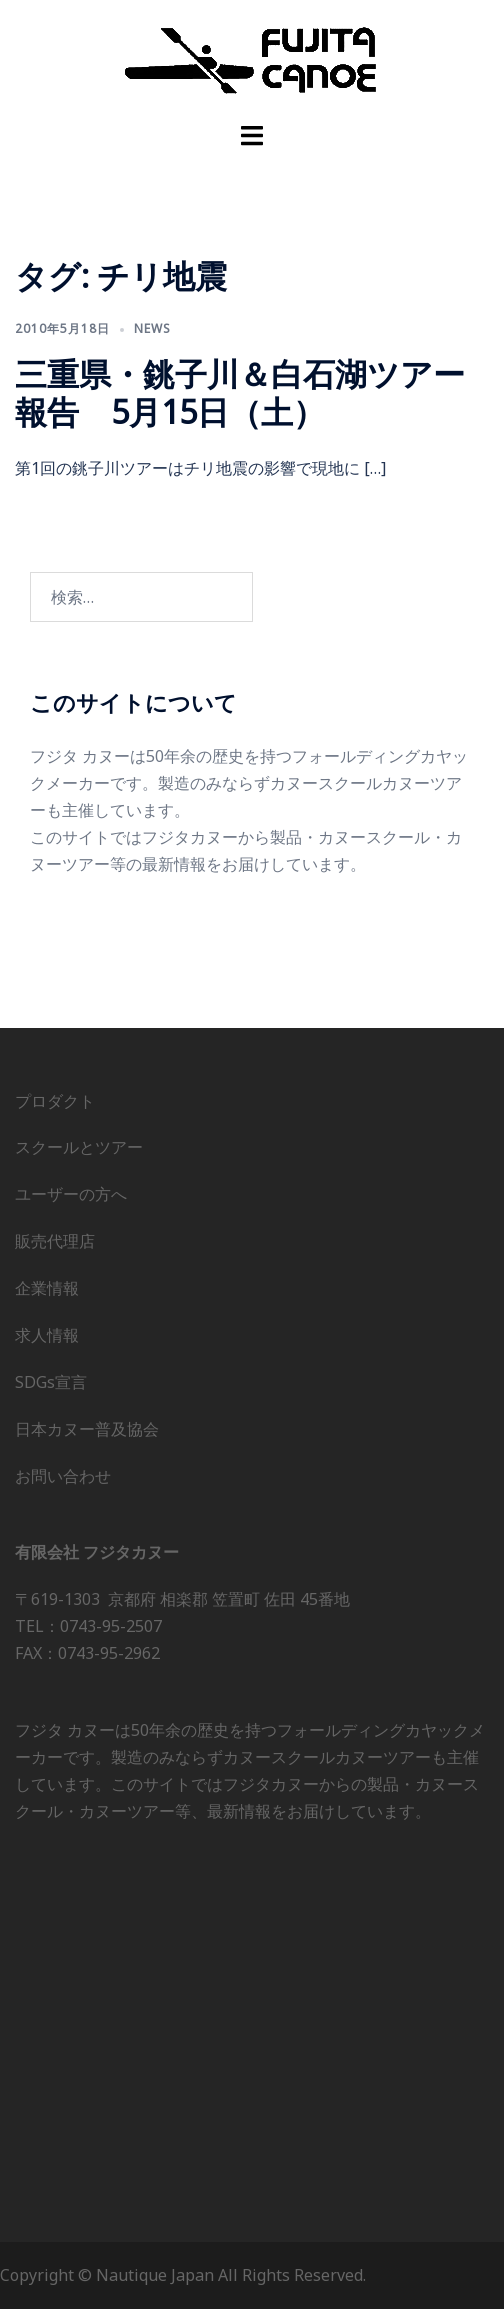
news (152, 328)
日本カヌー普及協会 (87, 1429)
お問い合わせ (63, 1476)
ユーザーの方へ (71, 1194)
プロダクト (55, 1101)
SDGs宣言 (51, 1382)
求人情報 (47, 1335)
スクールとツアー (79, 1147)
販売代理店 (55, 1241)
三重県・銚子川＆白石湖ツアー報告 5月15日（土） (240, 392)
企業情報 (47, 1288)
